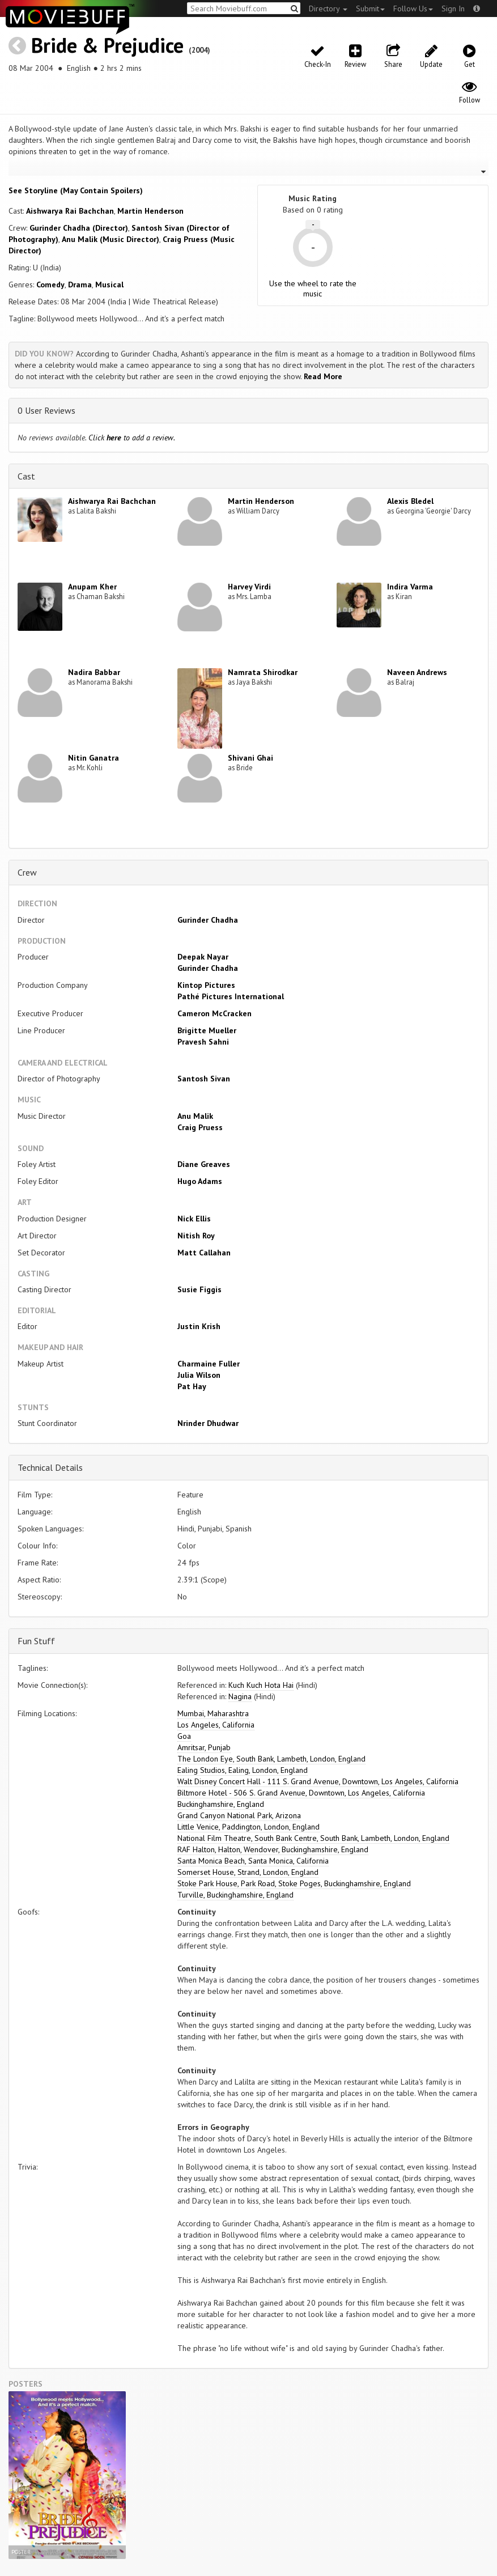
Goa (184, 1736)
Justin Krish (198, 1326)
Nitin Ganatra (93, 758)
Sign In (453, 8)
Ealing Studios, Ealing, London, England (242, 1770)
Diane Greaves (203, 1164)
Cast (26, 476)
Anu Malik (195, 1116)
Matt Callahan (204, 1252)
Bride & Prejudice (107, 45)
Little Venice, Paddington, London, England (248, 1827)
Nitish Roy (196, 1235)
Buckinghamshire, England (220, 1804)
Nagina (240, 1696)
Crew (27, 872)
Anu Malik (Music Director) (110, 239)
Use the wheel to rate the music (312, 288)
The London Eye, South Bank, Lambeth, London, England (271, 1759)
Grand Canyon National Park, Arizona (239, 1815)
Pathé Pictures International (230, 996)
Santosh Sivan (203, 1078)
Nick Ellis (194, 1218)
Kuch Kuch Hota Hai (261, 1685)
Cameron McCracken (214, 1013)
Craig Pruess (200, 1127)
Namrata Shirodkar (263, 672)
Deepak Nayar (202, 957)
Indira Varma (410, 587)
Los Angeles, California (215, 1725)
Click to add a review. (131, 437)
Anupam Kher (92, 587)
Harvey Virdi (249, 587)
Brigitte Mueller (206, 1030)
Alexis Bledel (410, 501)
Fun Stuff (36, 1640)
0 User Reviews (46, 410)
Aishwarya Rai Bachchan (70, 211)
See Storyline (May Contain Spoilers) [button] (76, 190)
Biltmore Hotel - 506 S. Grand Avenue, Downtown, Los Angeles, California (301, 1793)
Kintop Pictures (206, 985)
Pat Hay (191, 1386)
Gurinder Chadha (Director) (78, 228)
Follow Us (413, 8)
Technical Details (50, 1467)
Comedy (50, 284)
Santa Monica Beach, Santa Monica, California (253, 1861)
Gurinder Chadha (207, 920)
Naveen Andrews (417, 672)
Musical (109, 284)
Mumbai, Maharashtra (213, 1713)
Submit (370, 8)
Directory (328, 8)
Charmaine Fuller (208, 1364)
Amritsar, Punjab (204, 1747)
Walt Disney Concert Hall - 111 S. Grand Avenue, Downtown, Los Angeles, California (317, 1781)
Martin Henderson (150, 211)
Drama (80, 284)
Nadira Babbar (94, 672)
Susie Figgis (199, 1289)
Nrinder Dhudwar (208, 1423)
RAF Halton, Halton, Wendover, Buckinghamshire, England (272, 1849)
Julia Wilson (198, 1375)
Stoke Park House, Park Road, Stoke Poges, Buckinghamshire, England (294, 1883)
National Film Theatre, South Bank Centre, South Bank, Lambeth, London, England (313, 1838)
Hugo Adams (199, 1181)
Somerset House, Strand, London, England (247, 1872)
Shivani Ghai (250, 758)
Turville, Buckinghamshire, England (235, 1895)
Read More (323, 376)
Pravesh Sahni (203, 1042)
